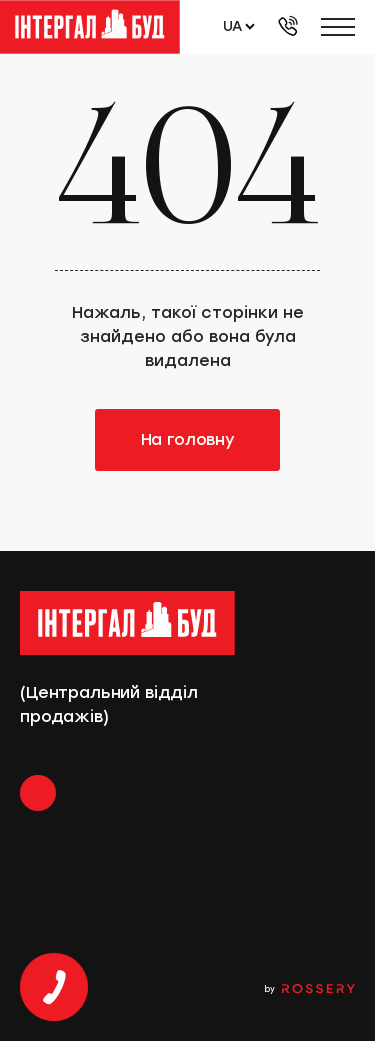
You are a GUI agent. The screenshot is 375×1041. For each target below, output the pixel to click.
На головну (188, 439)
